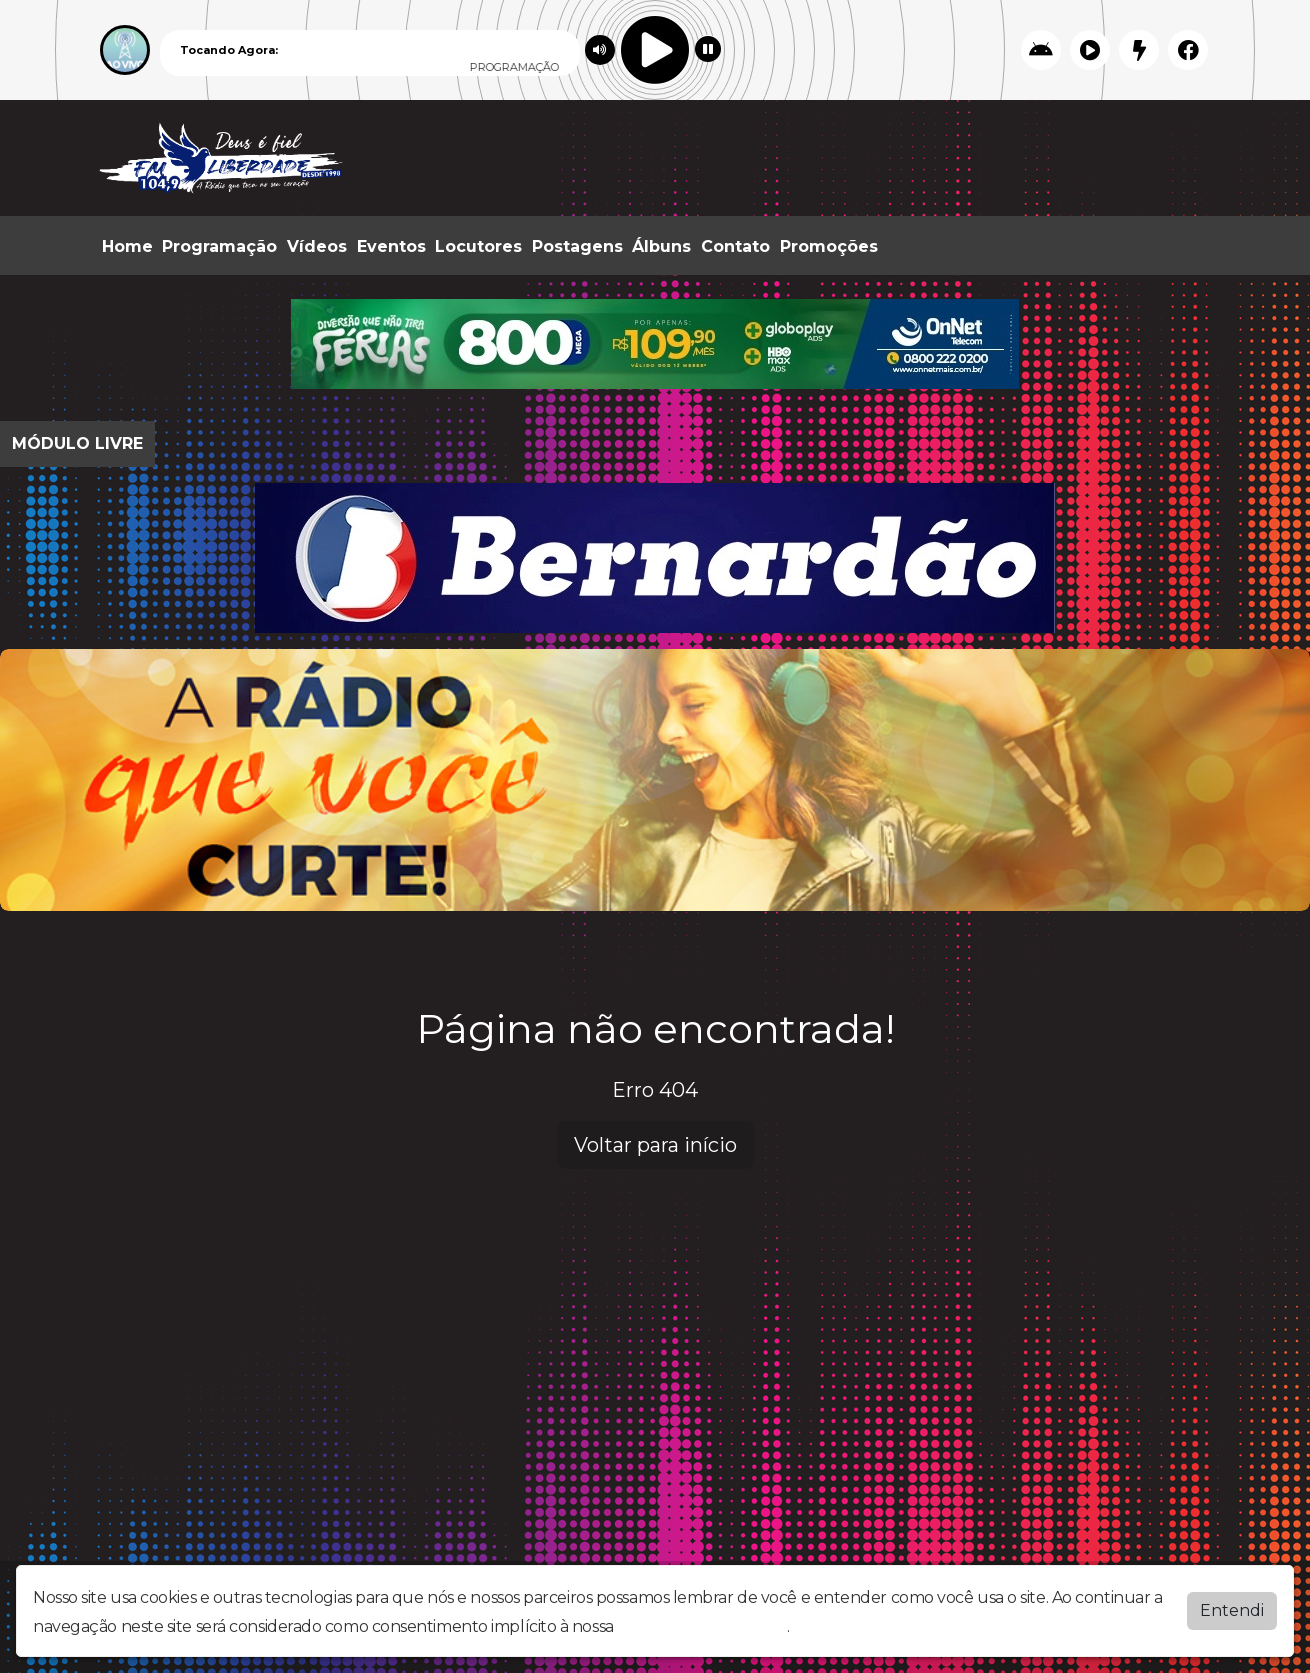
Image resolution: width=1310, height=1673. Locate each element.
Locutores (478, 246)
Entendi (1232, 1610)
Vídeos (317, 246)
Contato (735, 246)
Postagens (577, 246)
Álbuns (661, 246)
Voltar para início (655, 1145)
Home (127, 246)
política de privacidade (702, 1626)
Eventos (391, 246)
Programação (219, 246)
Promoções (829, 246)
